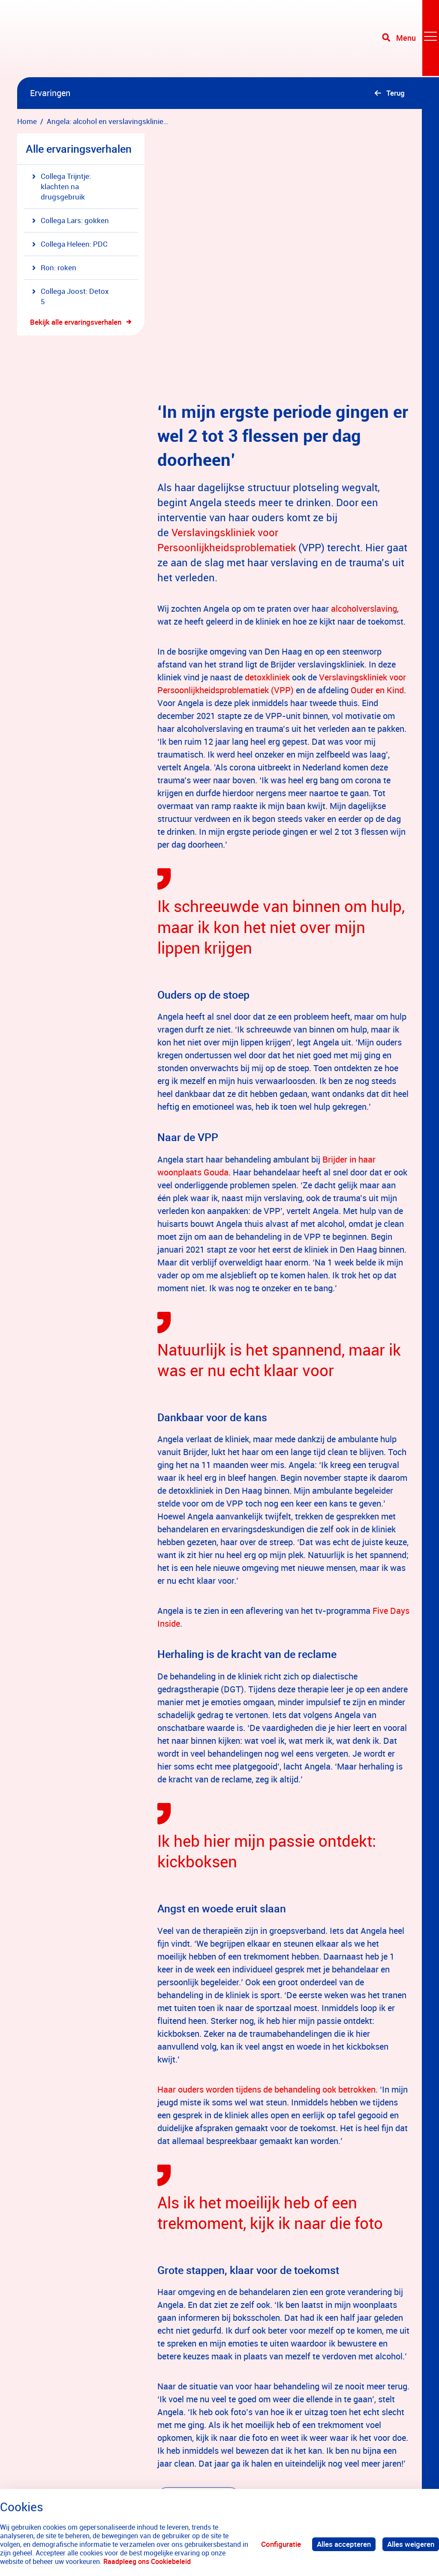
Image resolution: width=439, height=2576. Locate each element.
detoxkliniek (267, 551)
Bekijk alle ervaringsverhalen (75, 322)
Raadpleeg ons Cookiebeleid (147, 2561)
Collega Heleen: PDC (70, 244)
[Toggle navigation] (410, 39)
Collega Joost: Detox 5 (70, 296)
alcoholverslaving (364, 482)
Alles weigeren (410, 2544)
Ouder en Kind (377, 564)
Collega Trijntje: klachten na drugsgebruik (61, 186)
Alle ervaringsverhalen (79, 149)
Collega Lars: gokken (70, 220)
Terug (395, 93)
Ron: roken (54, 267)
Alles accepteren (344, 2544)
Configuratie (281, 2544)
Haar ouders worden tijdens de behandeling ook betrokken (266, 1963)
